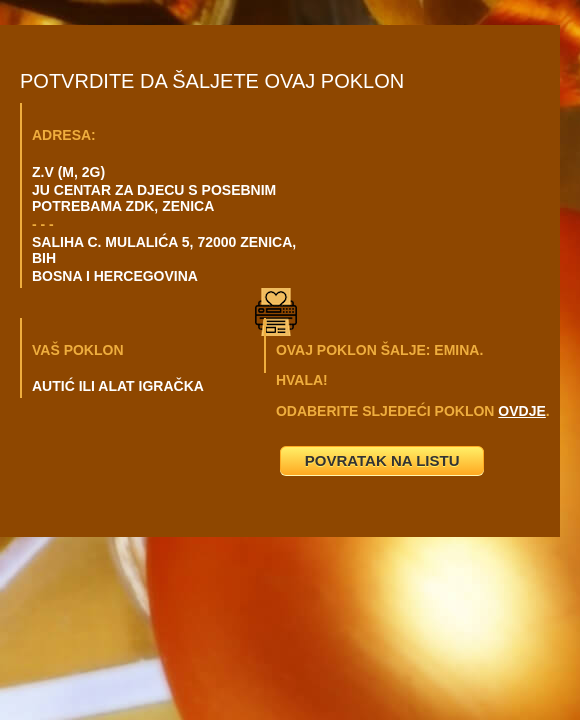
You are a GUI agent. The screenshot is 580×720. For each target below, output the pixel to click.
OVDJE (521, 411)
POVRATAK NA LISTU (382, 460)
